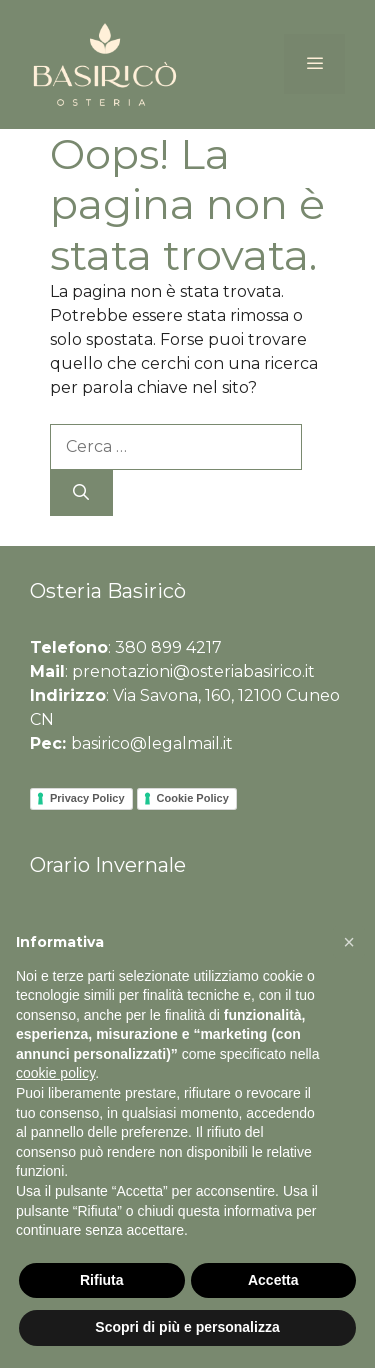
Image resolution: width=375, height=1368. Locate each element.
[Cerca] (81, 493)
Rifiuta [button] (102, 1280)
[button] (349, 942)
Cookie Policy (193, 798)
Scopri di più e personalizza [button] (187, 1327)
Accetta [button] (273, 1280)
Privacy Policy (87, 798)
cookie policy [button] (55, 1074)
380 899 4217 (168, 647)
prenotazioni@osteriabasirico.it (193, 671)
